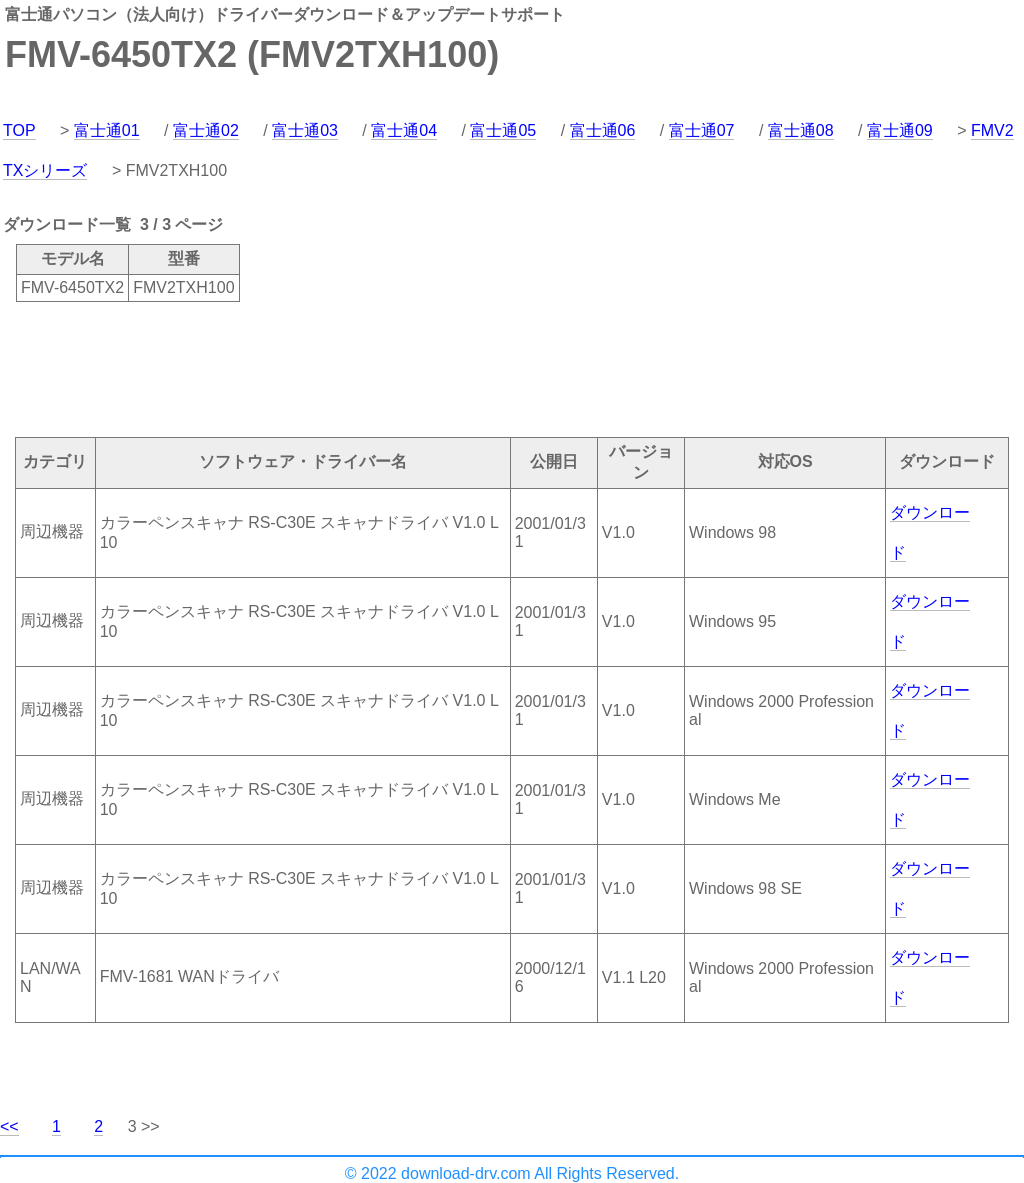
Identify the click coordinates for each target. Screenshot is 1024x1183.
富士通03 (305, 130)
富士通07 (702, 130)
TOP (19, 130)
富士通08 (801, 130)
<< (9, 1126)
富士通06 (603, 130)
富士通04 (404, 130)
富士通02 (206, 130)
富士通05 (503, 130)
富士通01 (107, 130)
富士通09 (900, 130)
